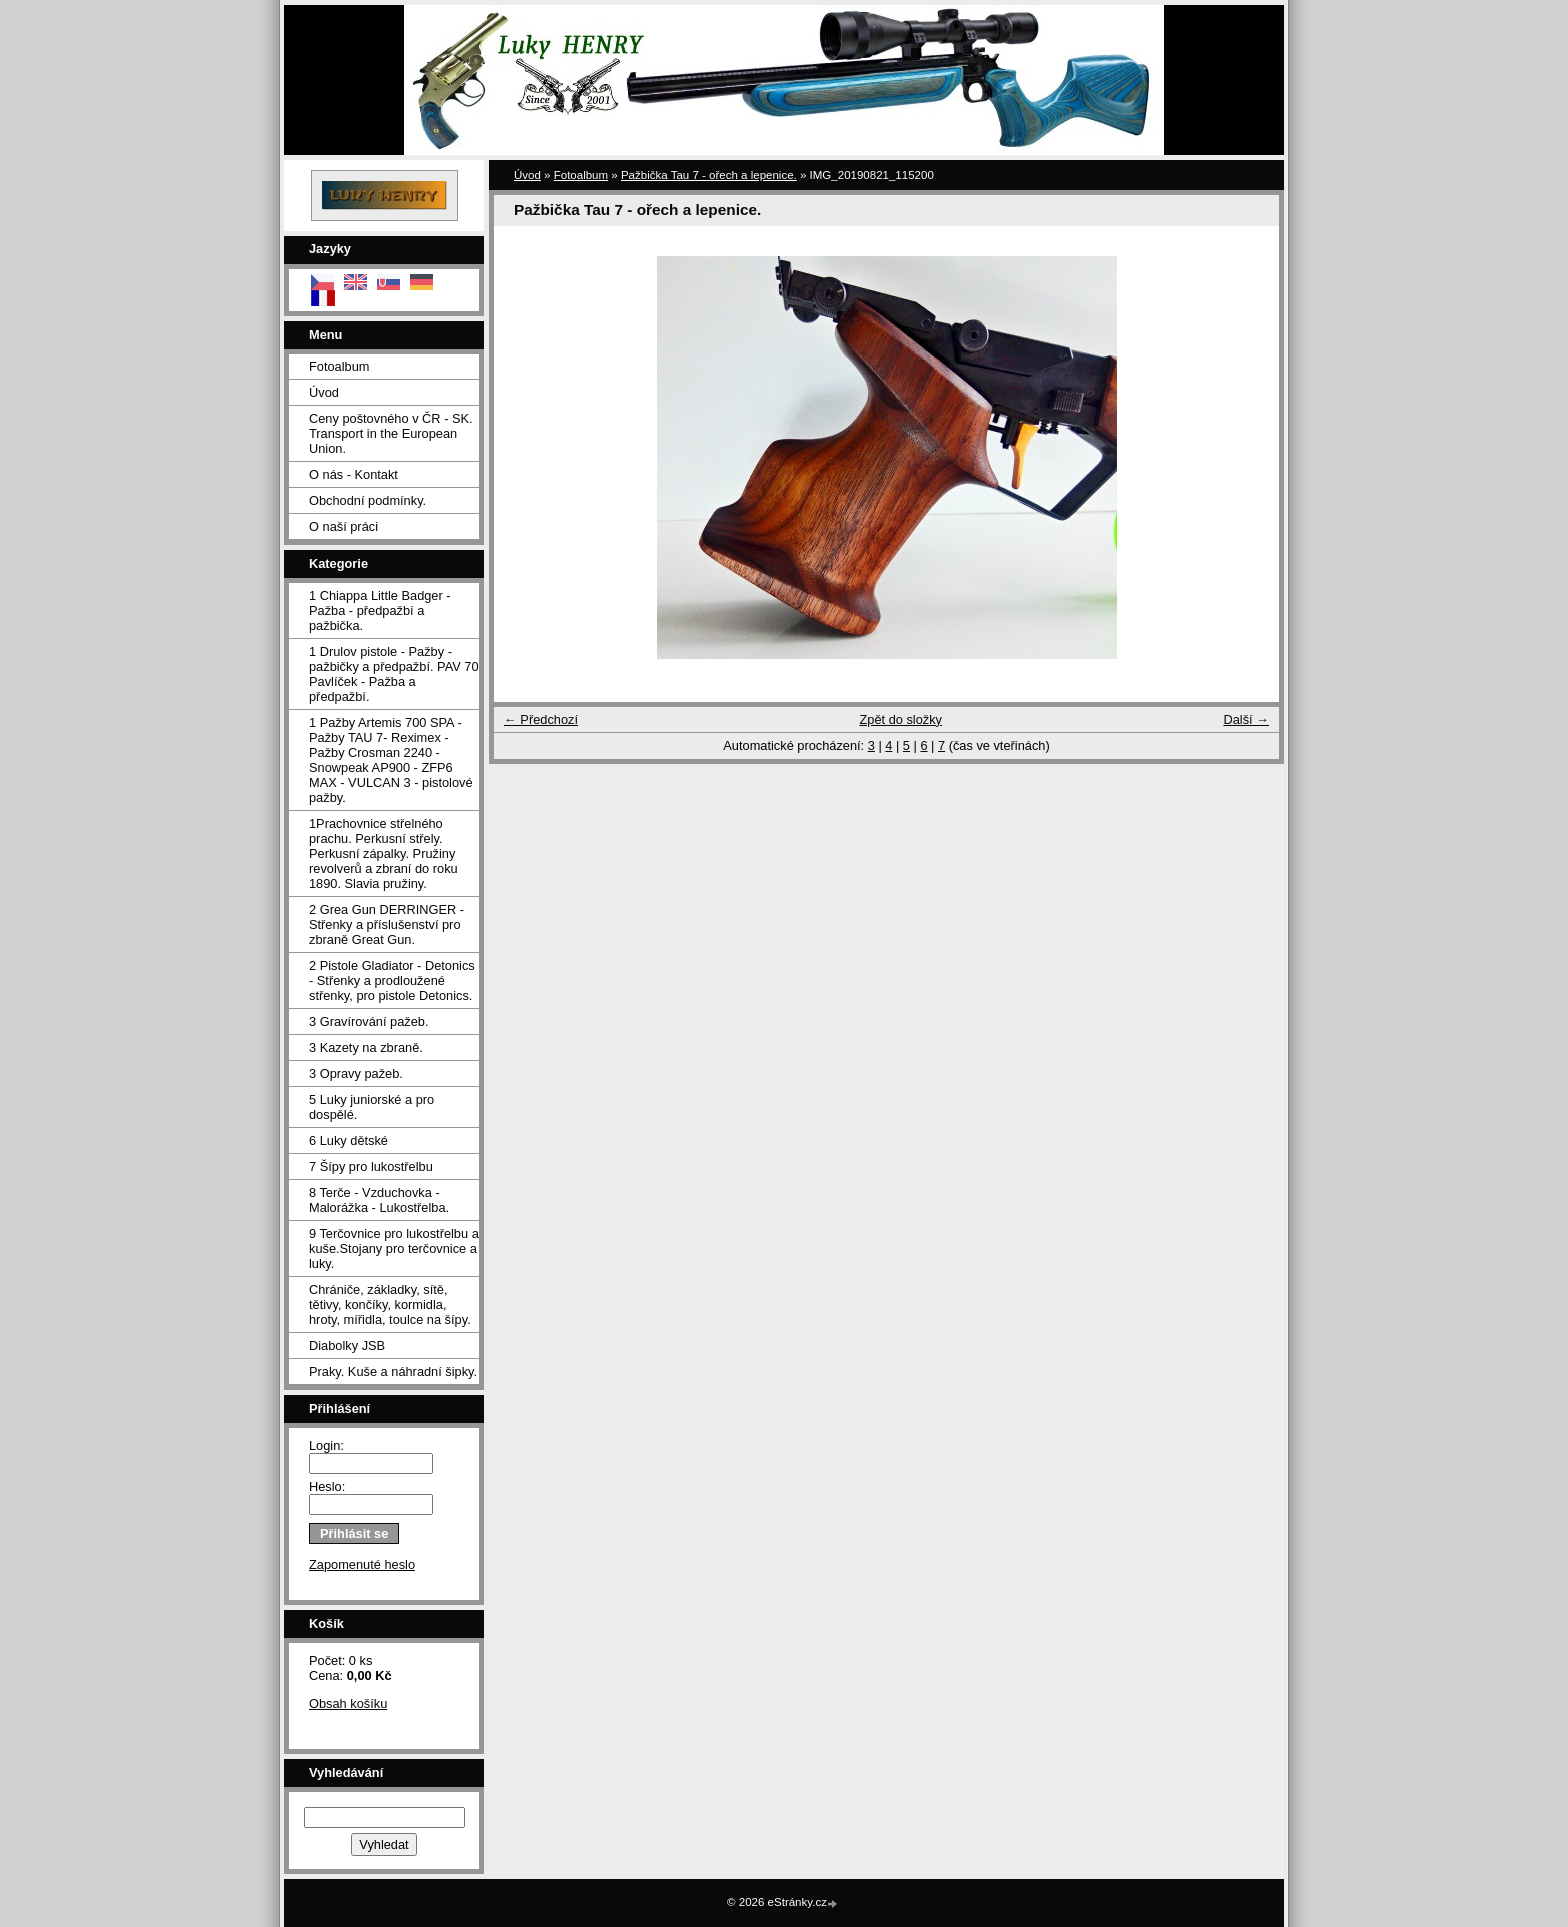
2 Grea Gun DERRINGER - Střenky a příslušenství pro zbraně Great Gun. (386, 924)
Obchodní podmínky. (367, 500)
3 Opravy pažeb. (356, 1073)
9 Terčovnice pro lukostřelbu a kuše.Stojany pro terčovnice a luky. (394, 1248)
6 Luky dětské (348, 1140)
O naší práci (343, 526)
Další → (1246, 719)
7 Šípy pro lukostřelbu (371, 1166)
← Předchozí (541, 719)
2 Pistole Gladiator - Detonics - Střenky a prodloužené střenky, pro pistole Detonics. (392, 980)
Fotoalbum (339, 366)
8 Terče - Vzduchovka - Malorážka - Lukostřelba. (379, 1200)
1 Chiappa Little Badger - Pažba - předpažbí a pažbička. (380, 610)
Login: (326, 1445)
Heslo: (327, 1486)
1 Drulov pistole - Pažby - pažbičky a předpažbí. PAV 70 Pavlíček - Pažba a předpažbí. (394, 674)
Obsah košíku (348, 1703)
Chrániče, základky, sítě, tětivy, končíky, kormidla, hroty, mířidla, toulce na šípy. (390, 1304)
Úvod (324, 392)
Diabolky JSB (347, 1345)
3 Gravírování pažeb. (369, 1021)
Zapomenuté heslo (362, 1564)
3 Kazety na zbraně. (366, 1047)
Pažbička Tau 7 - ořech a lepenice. (709, 175)
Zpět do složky (900, 719)
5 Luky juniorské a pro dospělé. (371, 1107)
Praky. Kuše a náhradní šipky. (393, 1371)
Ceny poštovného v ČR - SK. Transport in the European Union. (391, 433)
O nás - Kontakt (353, 474)
